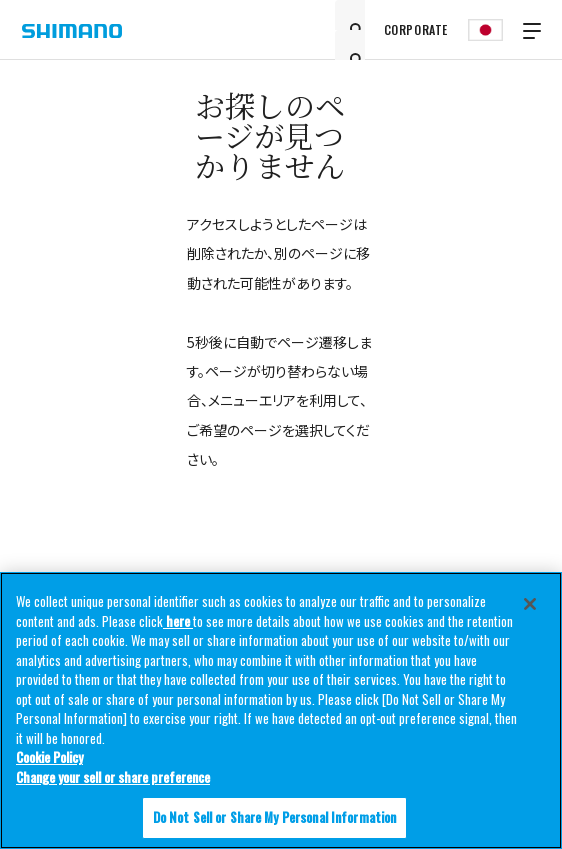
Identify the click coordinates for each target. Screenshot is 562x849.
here (178, 621)
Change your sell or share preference (113, 777)
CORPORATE (416, 29)
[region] (281, 710)
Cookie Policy (49, 757)
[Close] (530, 604)
